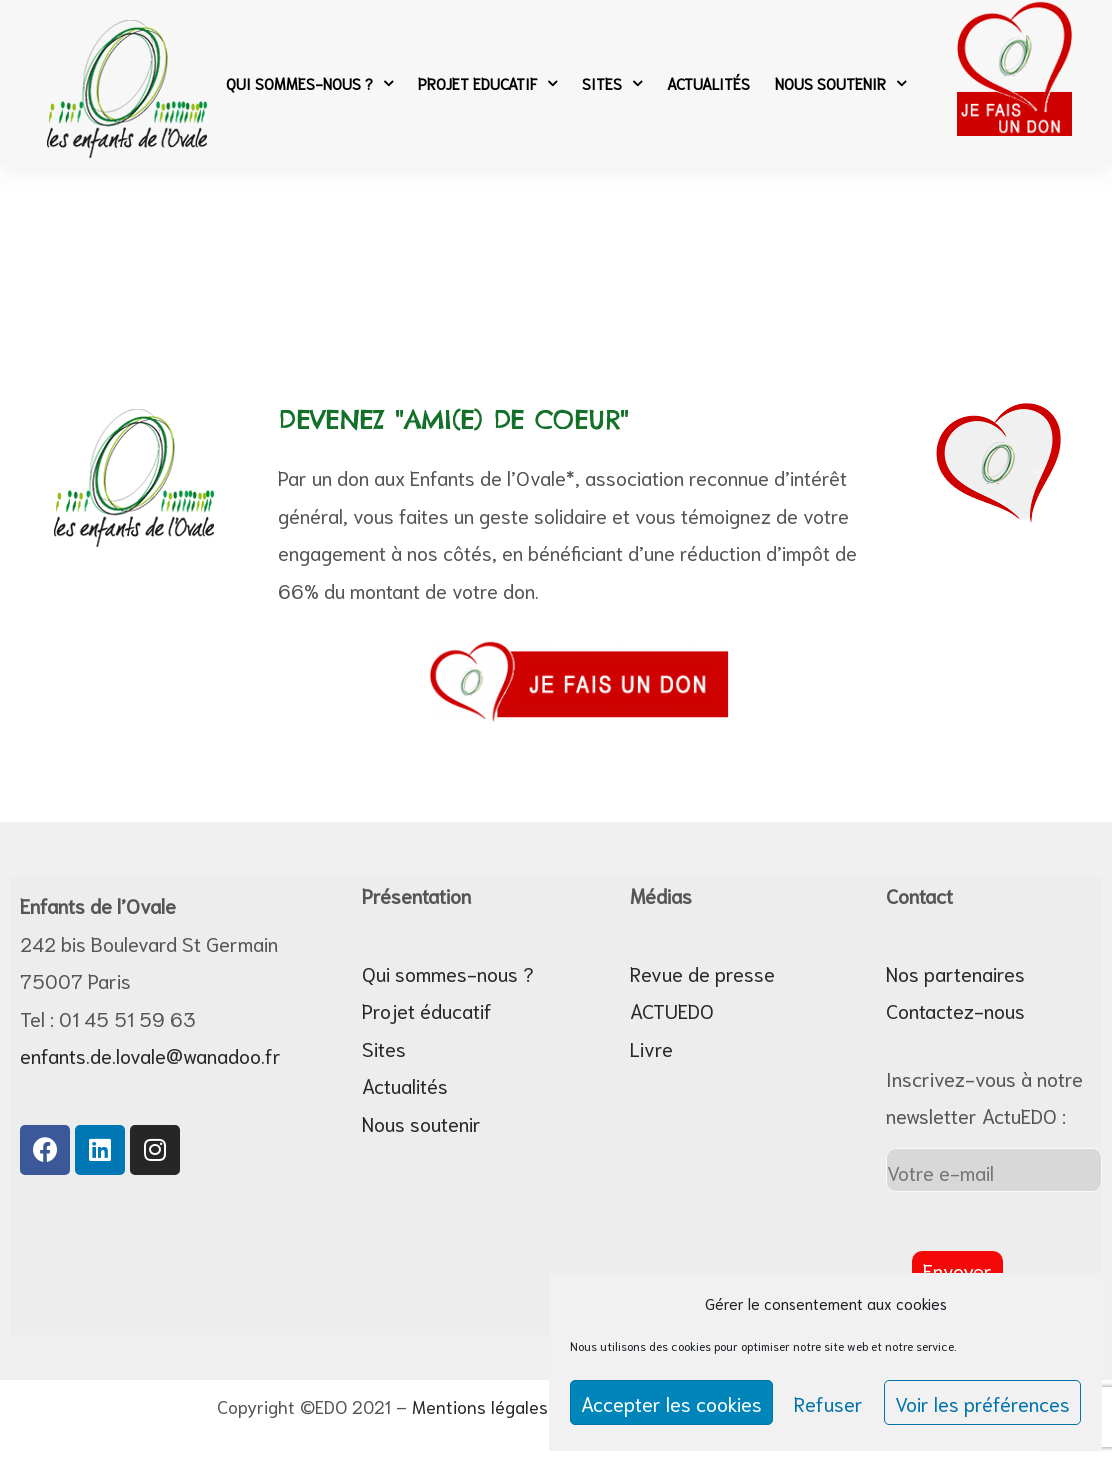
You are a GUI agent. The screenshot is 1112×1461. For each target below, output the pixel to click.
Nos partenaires (955, 973)
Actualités (708, 83)
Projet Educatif (487, 83)
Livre (651, 1048)
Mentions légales (480, 1406)
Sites (612, 83)
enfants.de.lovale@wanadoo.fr (150, 1055)
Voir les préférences (982, 1403)
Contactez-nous (955, 1010)
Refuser (828, 1403)
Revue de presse (702, 973)
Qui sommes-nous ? (309, 83)
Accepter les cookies (671, 1403)
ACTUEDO (672, 1010)
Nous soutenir (840, 83)
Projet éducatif (427, 1010)
